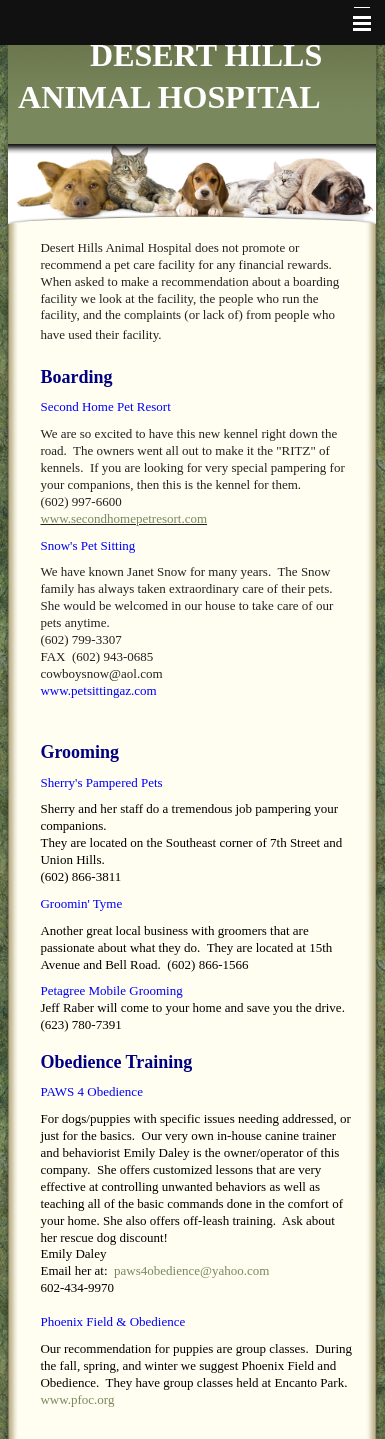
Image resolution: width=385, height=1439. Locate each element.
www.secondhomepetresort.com (123, 518)
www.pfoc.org (77, 1399)
